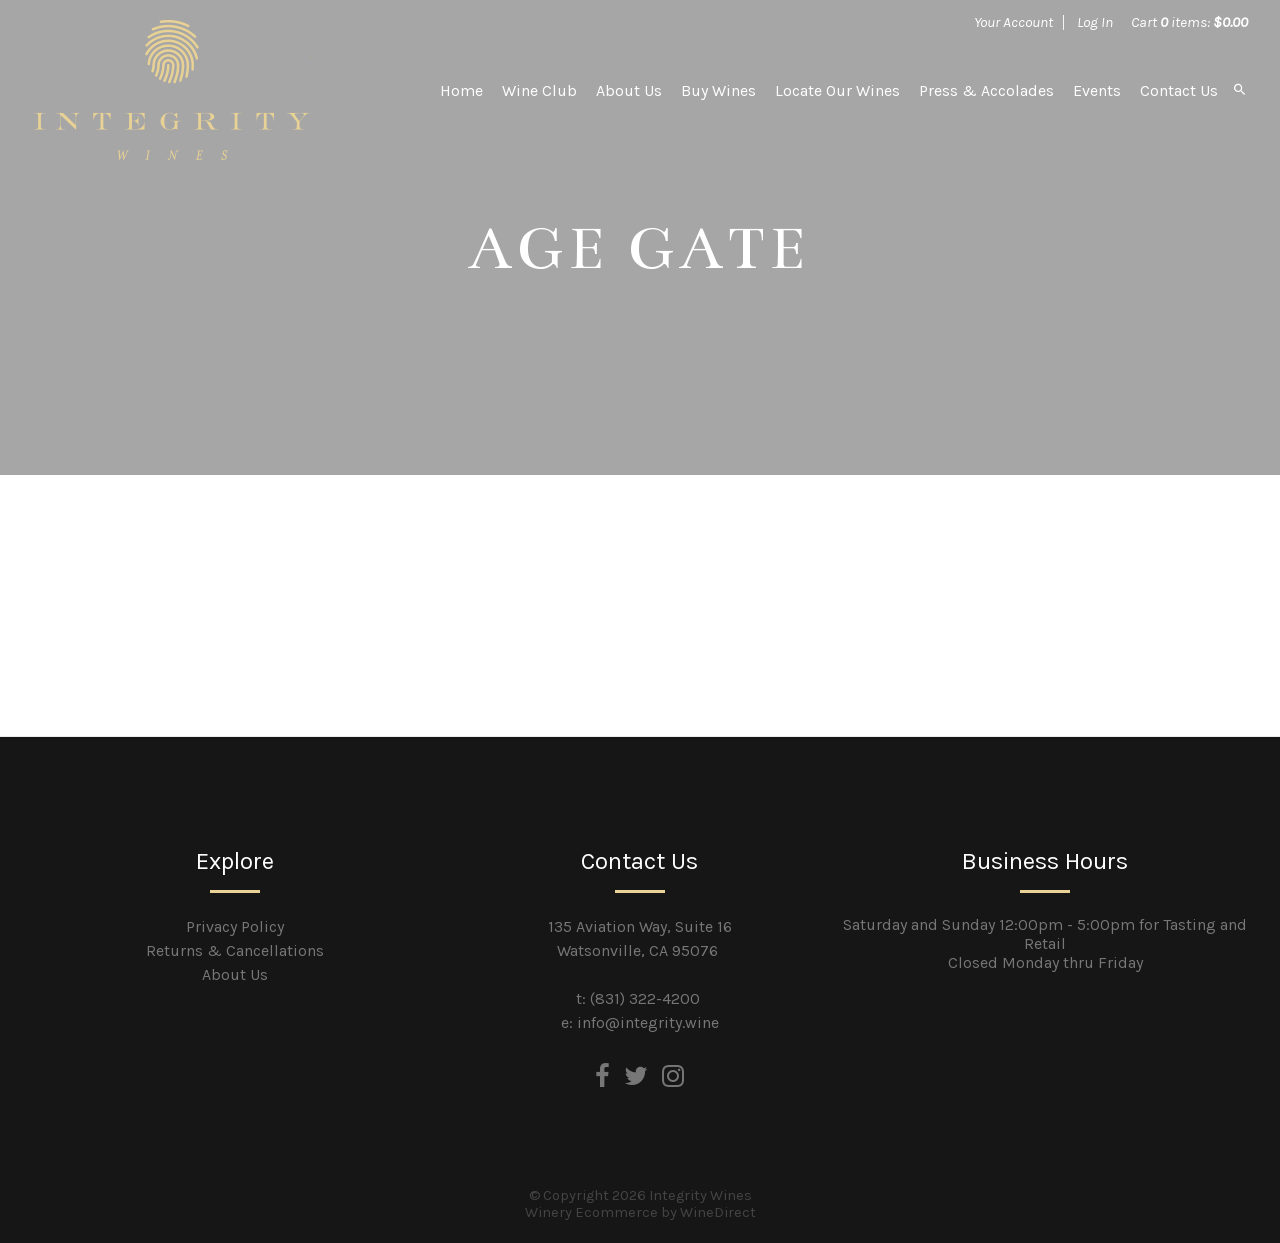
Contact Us (1179, 90)
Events (1097, 90)
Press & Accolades (986, 90)
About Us (629, 90)
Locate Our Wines (837, 90)
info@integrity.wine (648, 1022)
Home (461, 90)
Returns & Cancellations (235, 950)
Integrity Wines (172, 90)
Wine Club (539, 90)
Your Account (1013, 22)
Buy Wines (718, 90)
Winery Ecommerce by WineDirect (640, 1212)
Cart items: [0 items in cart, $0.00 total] (1189, 22)
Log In (1095, 22)
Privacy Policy (235, 926)
